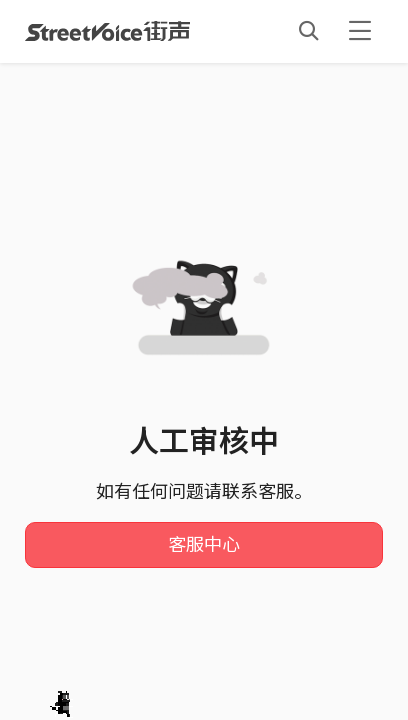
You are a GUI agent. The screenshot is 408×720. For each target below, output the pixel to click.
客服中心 (204, 545)
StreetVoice (107, 31)
